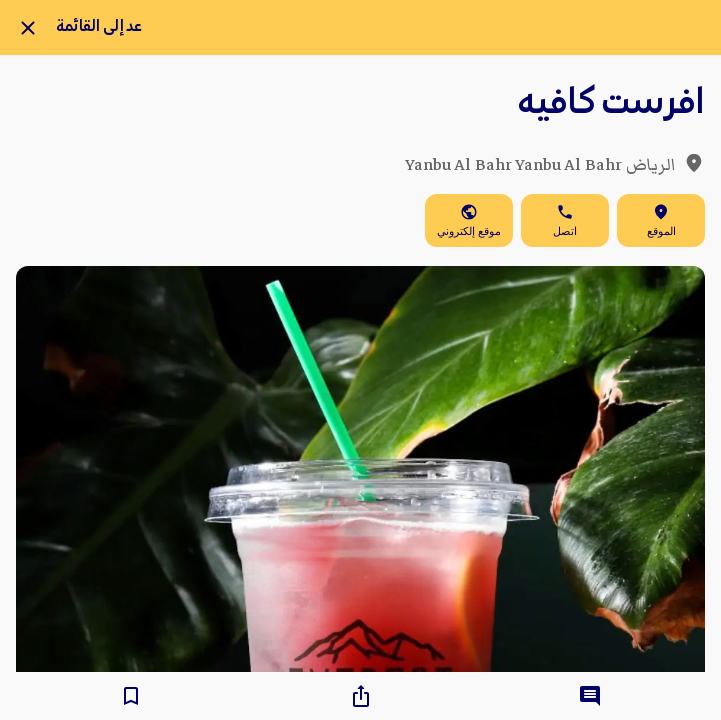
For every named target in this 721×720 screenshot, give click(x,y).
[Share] (361, 696)
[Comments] (590, 696)
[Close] (28, 28)
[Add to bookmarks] (131, 696)
